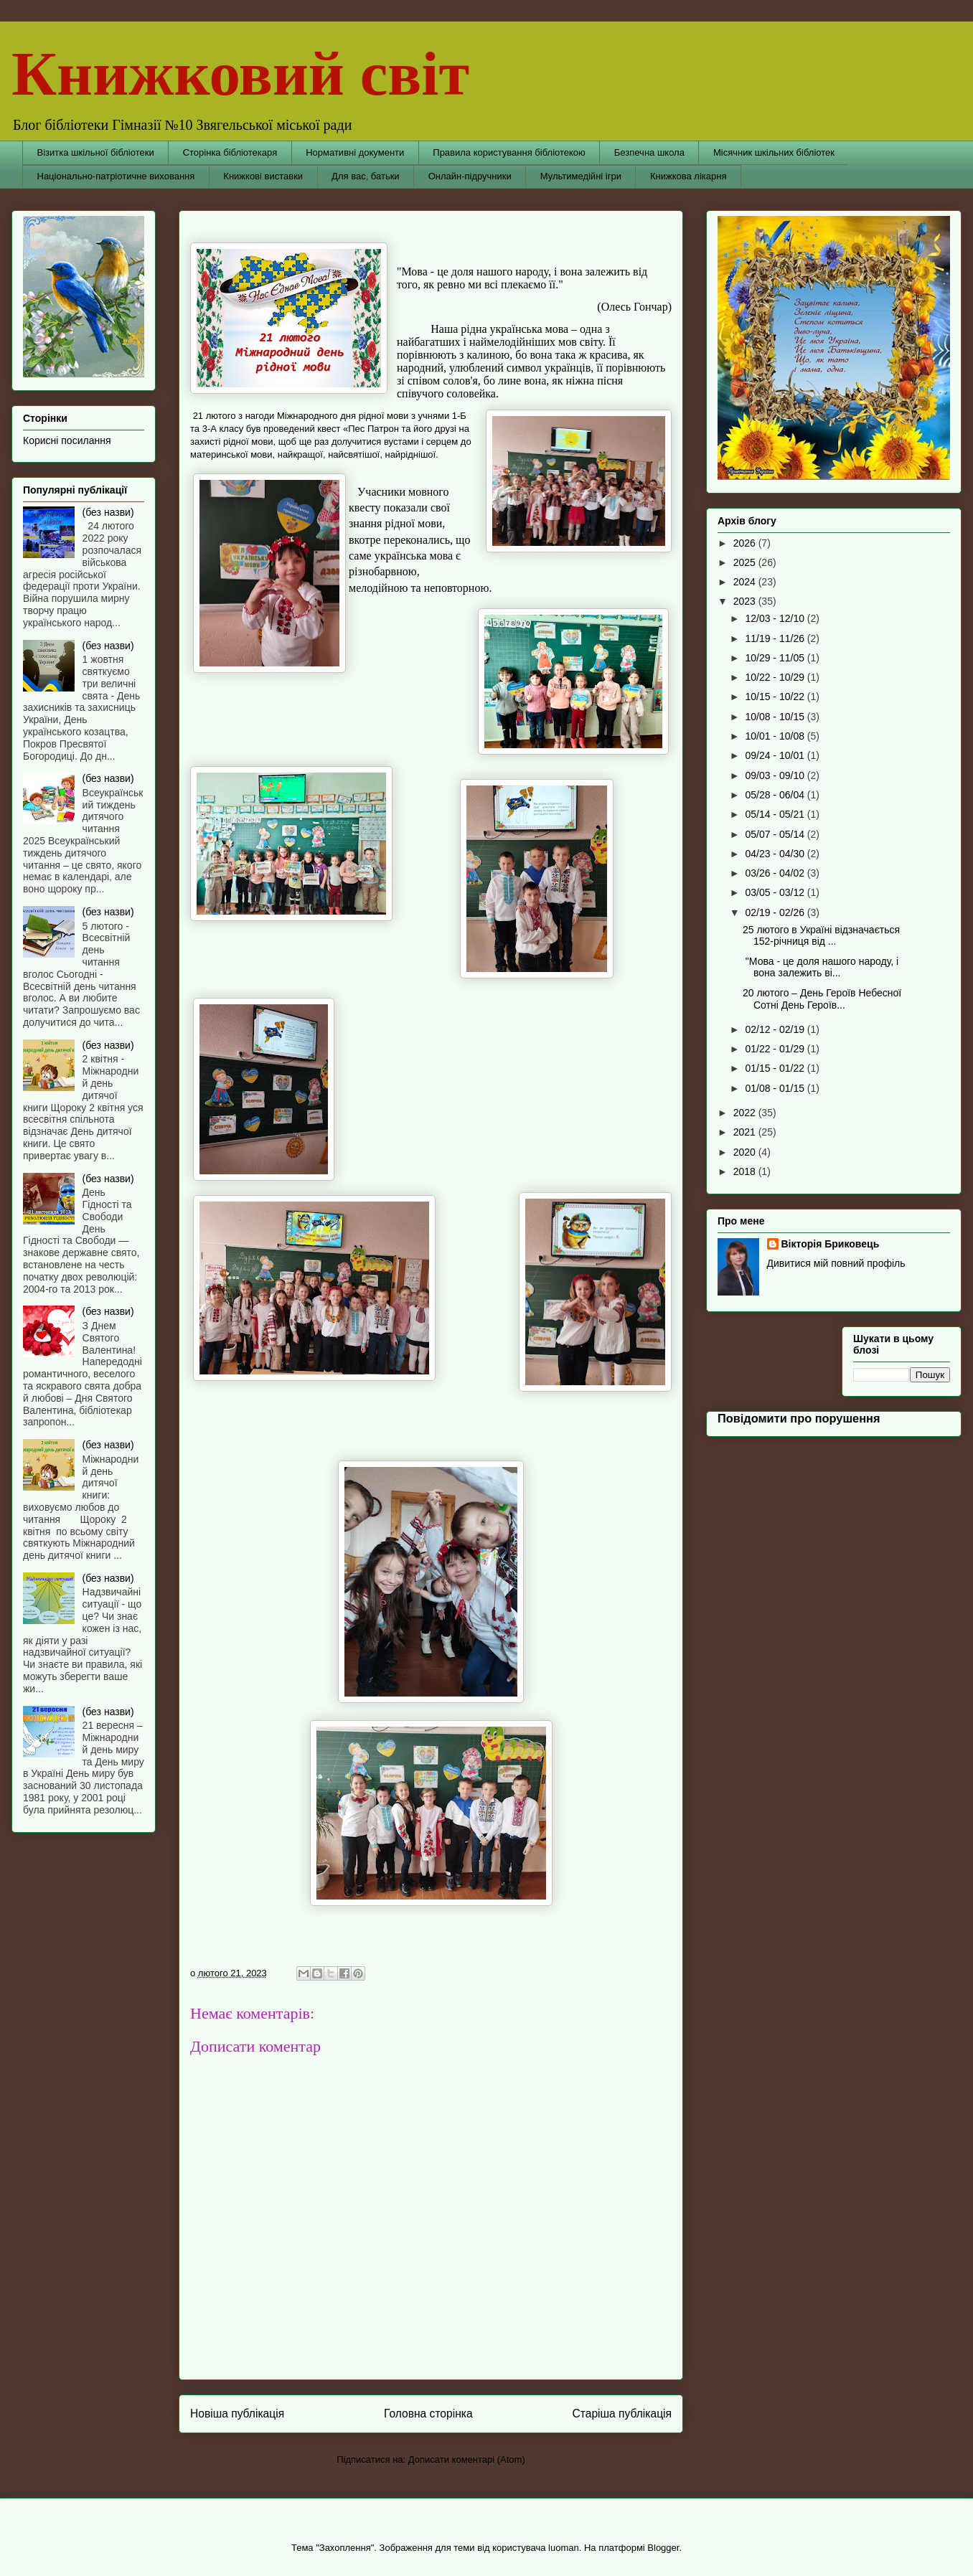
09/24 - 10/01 (776, 755)
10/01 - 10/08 (776, 736)
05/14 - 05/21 (776, 814)
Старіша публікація (622, 2413)
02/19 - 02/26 (776, 912)
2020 (745, 1152)
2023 (745, 601)
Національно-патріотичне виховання (116, 176)
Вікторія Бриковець (830, 1244)
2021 (745, 1132)
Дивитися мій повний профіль (836, 1263)
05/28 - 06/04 (776, 795)
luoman (563, 2547)
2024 (745, 582)
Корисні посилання (67, 440)
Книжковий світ (240, 73)
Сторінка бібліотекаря (230, 152)
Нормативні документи (355, 152)
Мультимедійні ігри (580, 176)
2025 (745, 562)
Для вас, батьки (366, 176)
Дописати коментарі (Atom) (466, 2459)
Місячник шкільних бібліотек (774, 152)
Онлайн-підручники (470, 176)
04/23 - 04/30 (776, 853)
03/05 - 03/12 (776, 892)
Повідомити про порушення (799, 1418)
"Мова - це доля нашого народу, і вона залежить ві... (820, 967)
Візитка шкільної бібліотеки (95, 152)
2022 (745, 1112)
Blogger (663, 2547)
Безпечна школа (649, 152)
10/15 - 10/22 (776, 696)
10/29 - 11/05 (776, 658)
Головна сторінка (428, 2413)
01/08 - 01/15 (776, 1088)
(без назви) (108, 512)
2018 (745, 1171)
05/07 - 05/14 (776, 834)
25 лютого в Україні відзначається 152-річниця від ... (821, 936)
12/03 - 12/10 (776, 618)
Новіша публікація (237, 2413)
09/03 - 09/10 (776, 775)
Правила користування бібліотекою (509, 152)
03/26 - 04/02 (776, 873)
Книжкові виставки (263, 176)
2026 (745, 543)
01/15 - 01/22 (776, 1068)
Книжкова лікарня (688, 176)
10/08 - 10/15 (776, 716)
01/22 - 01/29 (776, 1049)
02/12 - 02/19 (776, 1029)
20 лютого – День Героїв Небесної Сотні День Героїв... (822, 999)
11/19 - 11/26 (776, 638)
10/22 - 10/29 (776, 677)
